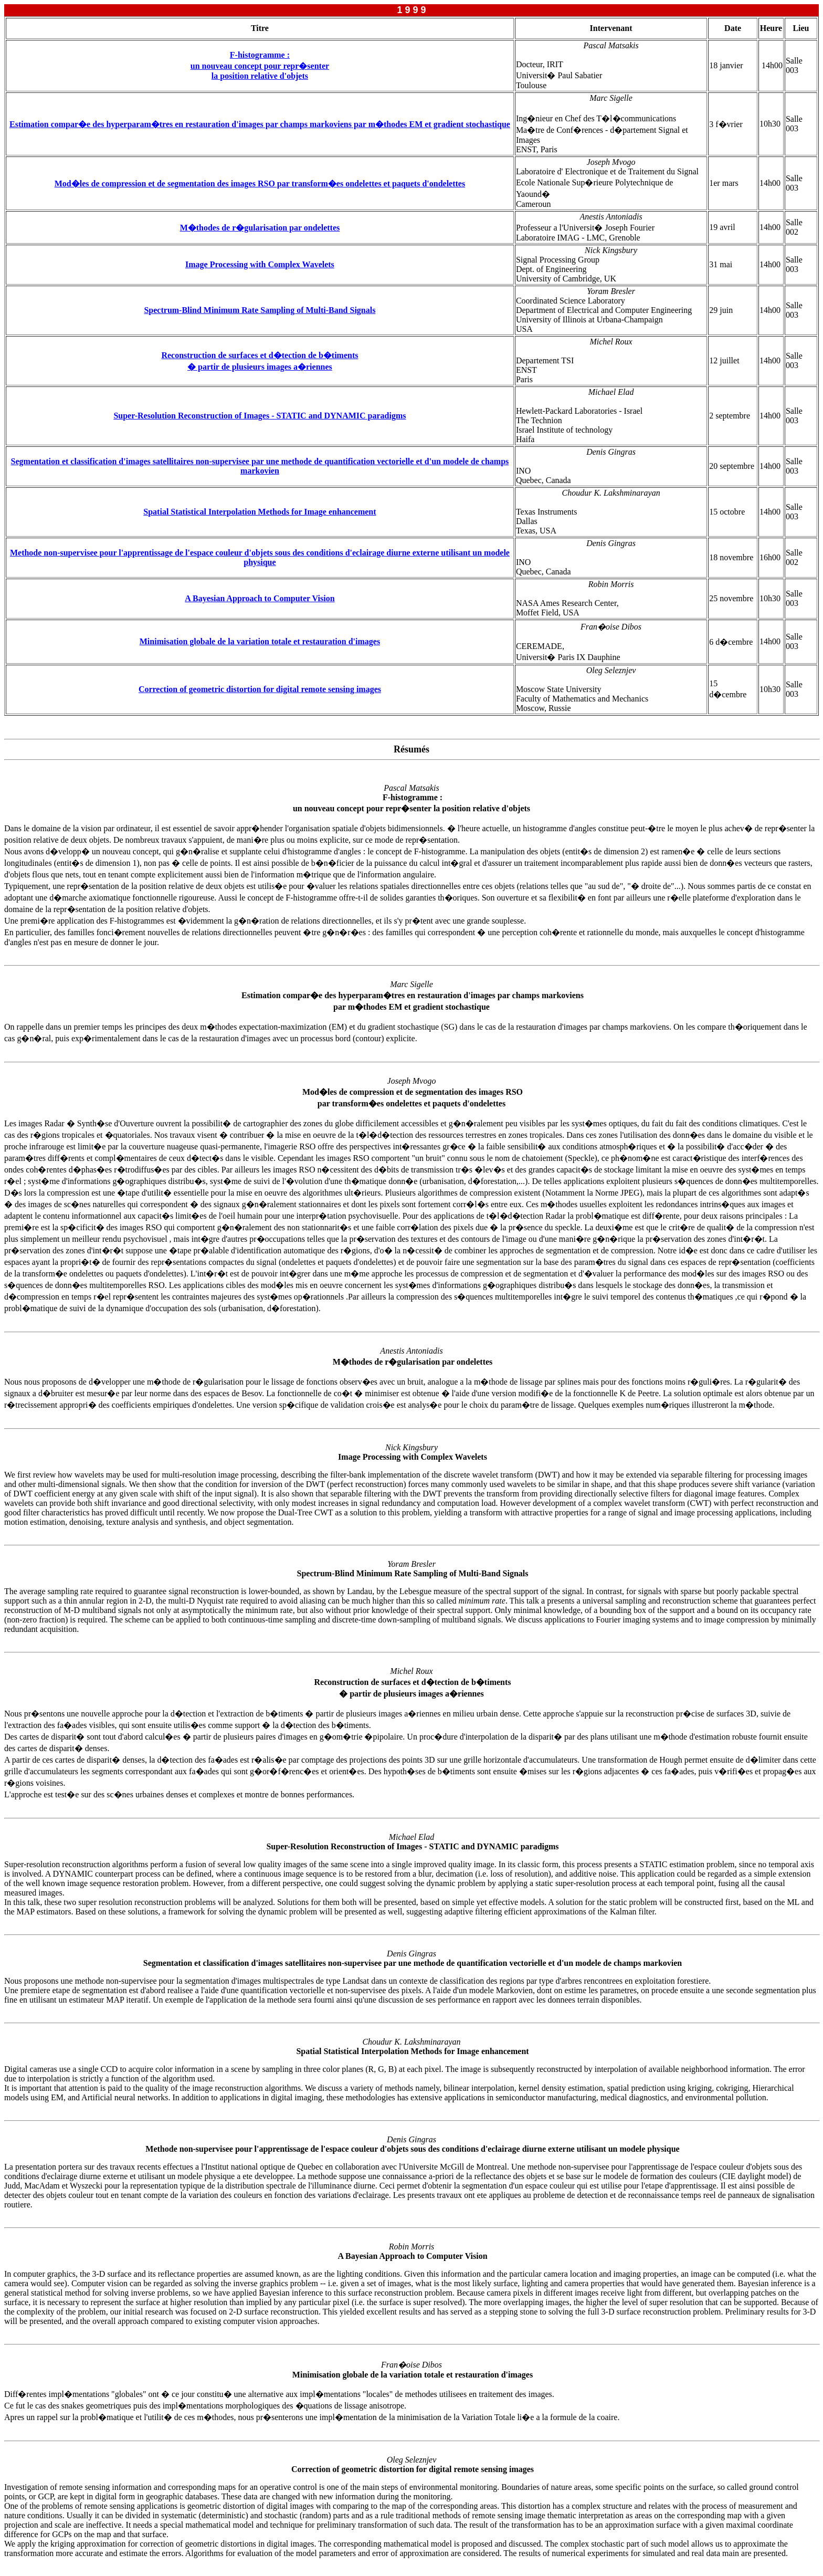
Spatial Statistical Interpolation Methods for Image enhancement (259, 511)
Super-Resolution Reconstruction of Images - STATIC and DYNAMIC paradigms (259, 415)
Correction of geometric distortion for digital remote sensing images (260, 689)
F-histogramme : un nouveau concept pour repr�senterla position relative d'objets (260, 65)
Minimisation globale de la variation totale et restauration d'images (260, 641)
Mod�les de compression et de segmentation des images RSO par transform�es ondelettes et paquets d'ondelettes (260, 183)
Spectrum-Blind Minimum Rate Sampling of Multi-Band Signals (259, 310)
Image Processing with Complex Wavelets (259, 264)
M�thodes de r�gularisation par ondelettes (260, 227)
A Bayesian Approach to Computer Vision (259, 598)
